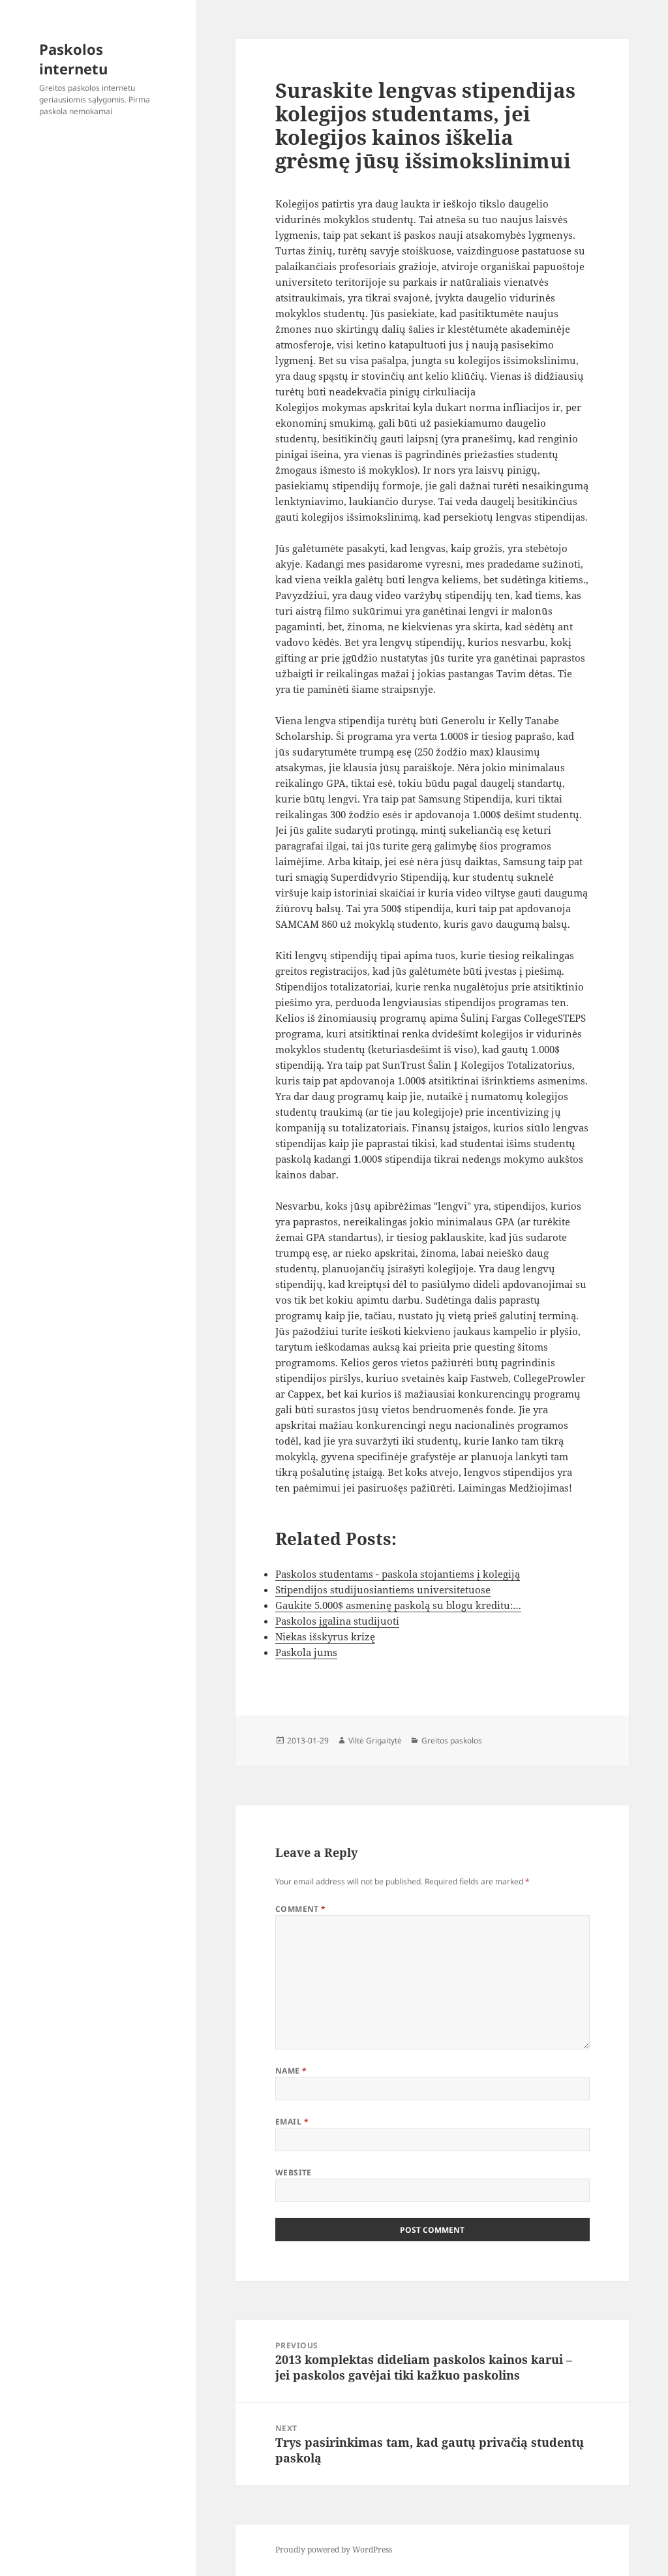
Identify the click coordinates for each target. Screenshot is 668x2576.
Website (293, 2172)
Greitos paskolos (451, 1740)
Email (292, 2121)
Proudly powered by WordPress (333, 2549)
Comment (300, 1908)
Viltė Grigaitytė (375, 1740)
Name (291, 2070)
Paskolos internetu (73, 58)
